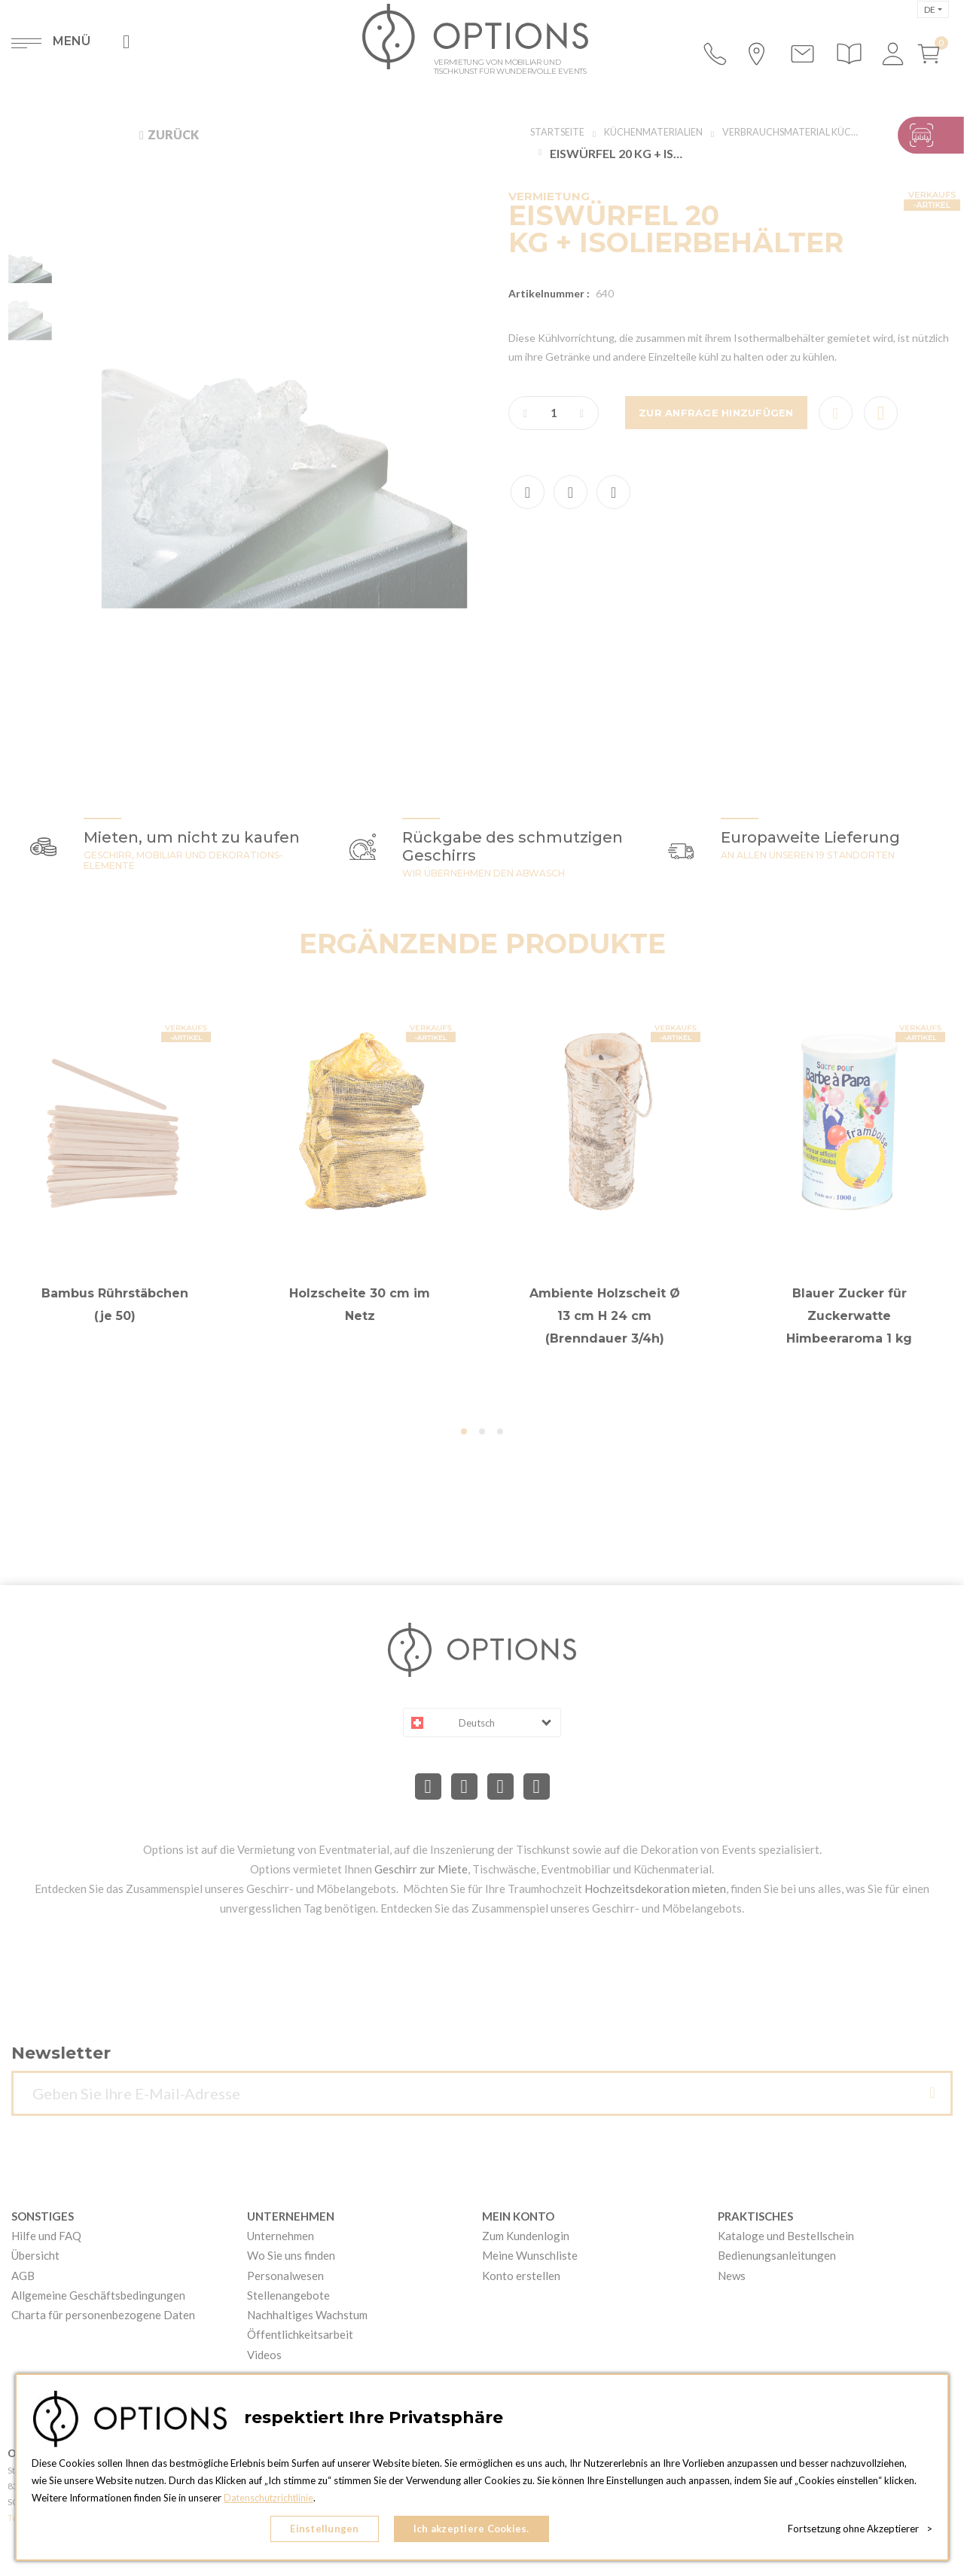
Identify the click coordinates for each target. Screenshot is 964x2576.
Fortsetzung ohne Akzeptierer (860, 2531)
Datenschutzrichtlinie (270, 2501)
